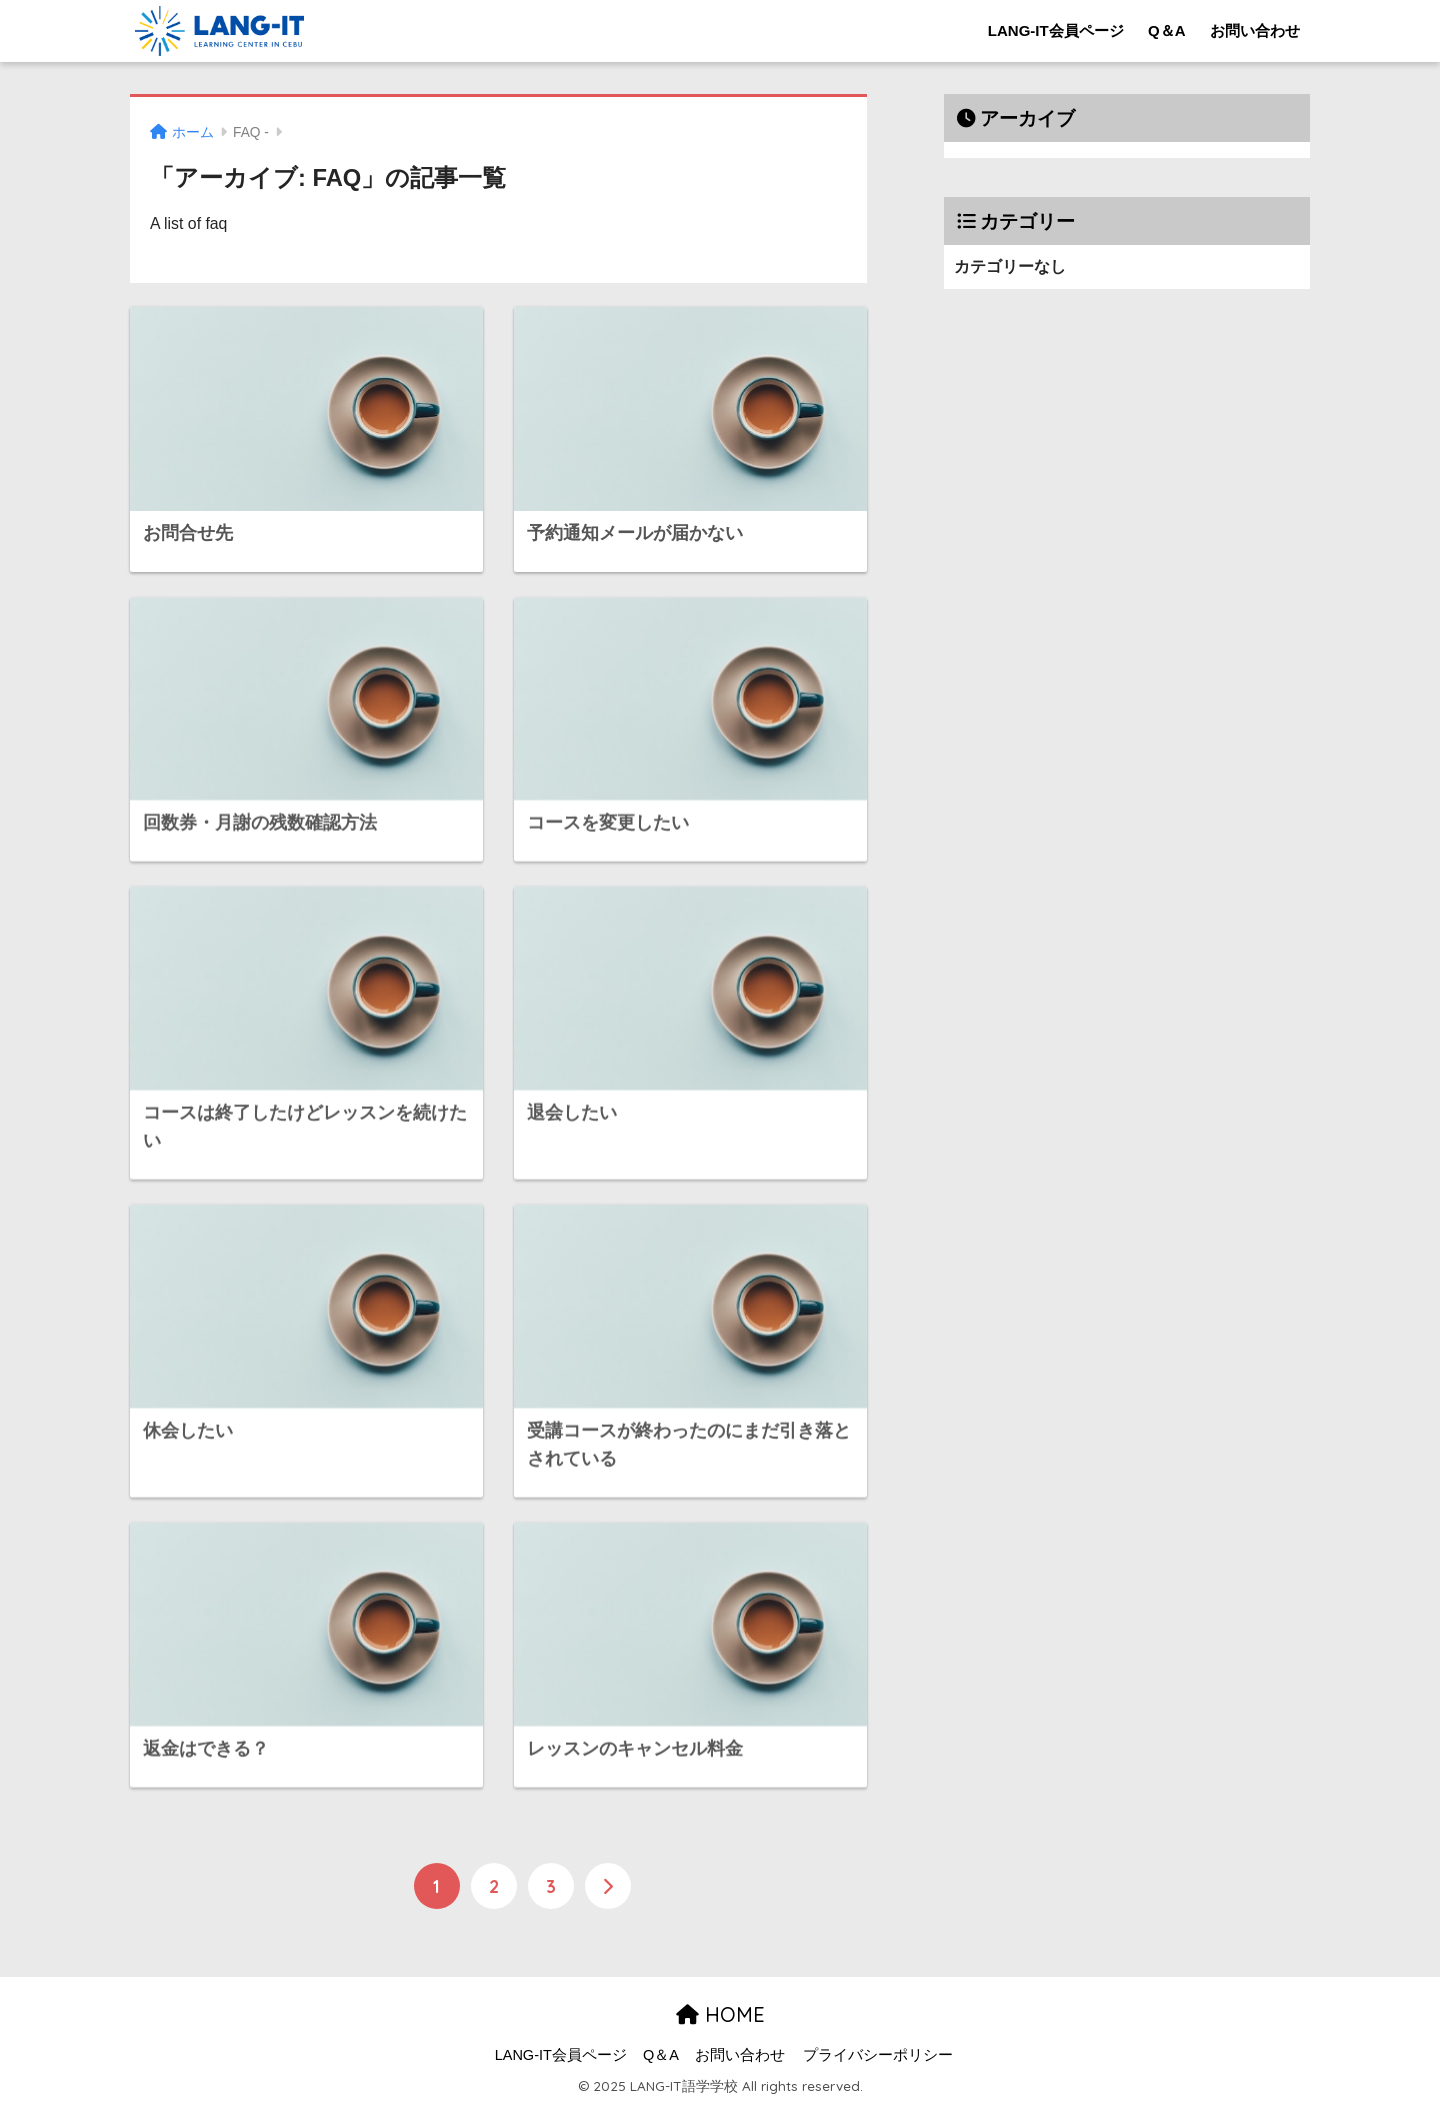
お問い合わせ (1255, 30)
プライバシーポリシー (878, 2055)
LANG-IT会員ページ (1056, 30)
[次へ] (608, 1886)
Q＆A (1167, 30)
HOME (720, 2014)
